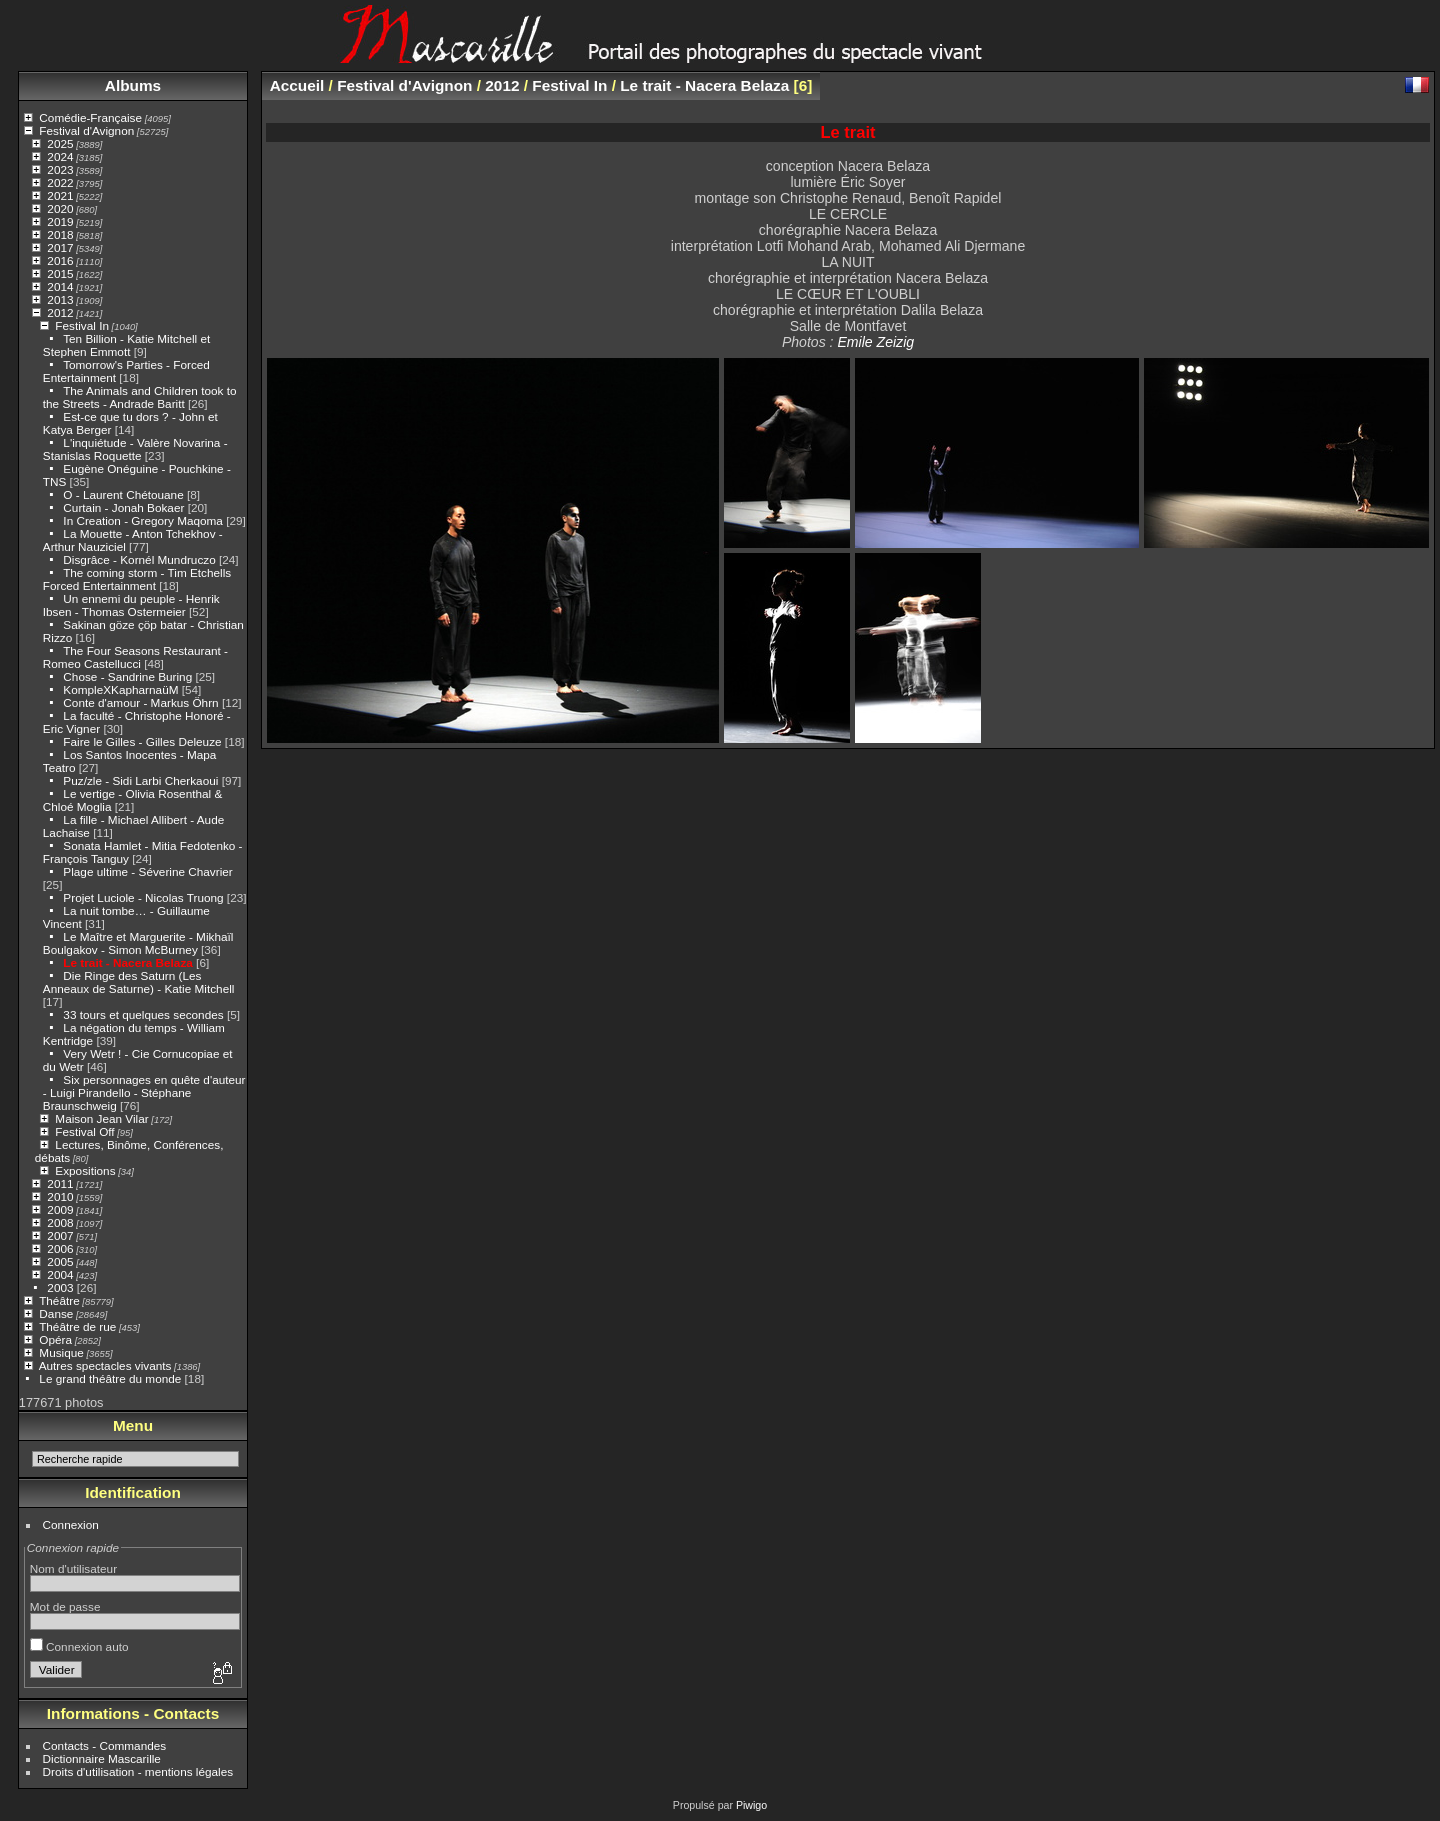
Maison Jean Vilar (101, 1118)
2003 (60, 1287)
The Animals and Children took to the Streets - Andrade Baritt (140, 397)
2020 (60, 208)
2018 (60, 234)
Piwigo (751, 1805)
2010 (60, 1196)
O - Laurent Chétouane (123, 494)
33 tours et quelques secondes (143, 1014)
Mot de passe (65, 1606)
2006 (60, 1248)
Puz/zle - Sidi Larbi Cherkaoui (140, 780)
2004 (60, 1274)
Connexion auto (79, 1646)
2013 (60, 299)
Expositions (85, 1170)
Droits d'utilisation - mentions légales (138, 1771)
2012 (60, 312)
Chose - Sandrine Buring (127, 676)
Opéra (55, 1339)
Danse (56, 1313)
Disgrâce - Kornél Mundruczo (139, 559)
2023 (60, 169)
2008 (60, 1222)
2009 (60, 1209)
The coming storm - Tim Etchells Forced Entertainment (137, 579)
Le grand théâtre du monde (110, 1378)
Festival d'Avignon (86, 130)
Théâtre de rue (77, 1326)
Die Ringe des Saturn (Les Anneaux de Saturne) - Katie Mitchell (139, 982)
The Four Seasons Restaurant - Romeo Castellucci (135, 657)
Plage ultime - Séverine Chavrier (147, 871)
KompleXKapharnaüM (120, 689)
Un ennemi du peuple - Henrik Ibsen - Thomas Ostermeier (131, 605)
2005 (60, 1261)
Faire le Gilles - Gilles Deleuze (142, 741)
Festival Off (84, 1131)
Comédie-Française (90, 117)
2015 (60, 273)
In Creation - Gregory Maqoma (143, 520)
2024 (60, 156)
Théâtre (59, 1300)
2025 (60, 143)
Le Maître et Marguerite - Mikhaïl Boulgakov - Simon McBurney (138, 943)
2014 (60, 286)
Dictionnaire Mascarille (102, 1758)
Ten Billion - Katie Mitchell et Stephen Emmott (126, 345)
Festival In (82, 325)
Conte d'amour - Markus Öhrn (140, 702)
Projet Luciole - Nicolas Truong (143, 897)
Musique (61, 1352)
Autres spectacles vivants (105, 1365)
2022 (60, 182)
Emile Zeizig (875, 342)
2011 (60, 1183)
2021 (60, 195)
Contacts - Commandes (105, 1745)
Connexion (71, 1524)
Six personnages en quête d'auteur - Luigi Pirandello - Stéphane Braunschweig (144, 1092)
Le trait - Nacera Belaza (129, 962)
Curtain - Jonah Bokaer (123, 507)
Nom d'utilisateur (73, 1568)
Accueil (297, 85)
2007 (60, 1235)
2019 (60, 221)
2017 (60, 247)
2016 (60, 260)
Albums (133, 85)
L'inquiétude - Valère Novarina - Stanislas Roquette (135, 449)
